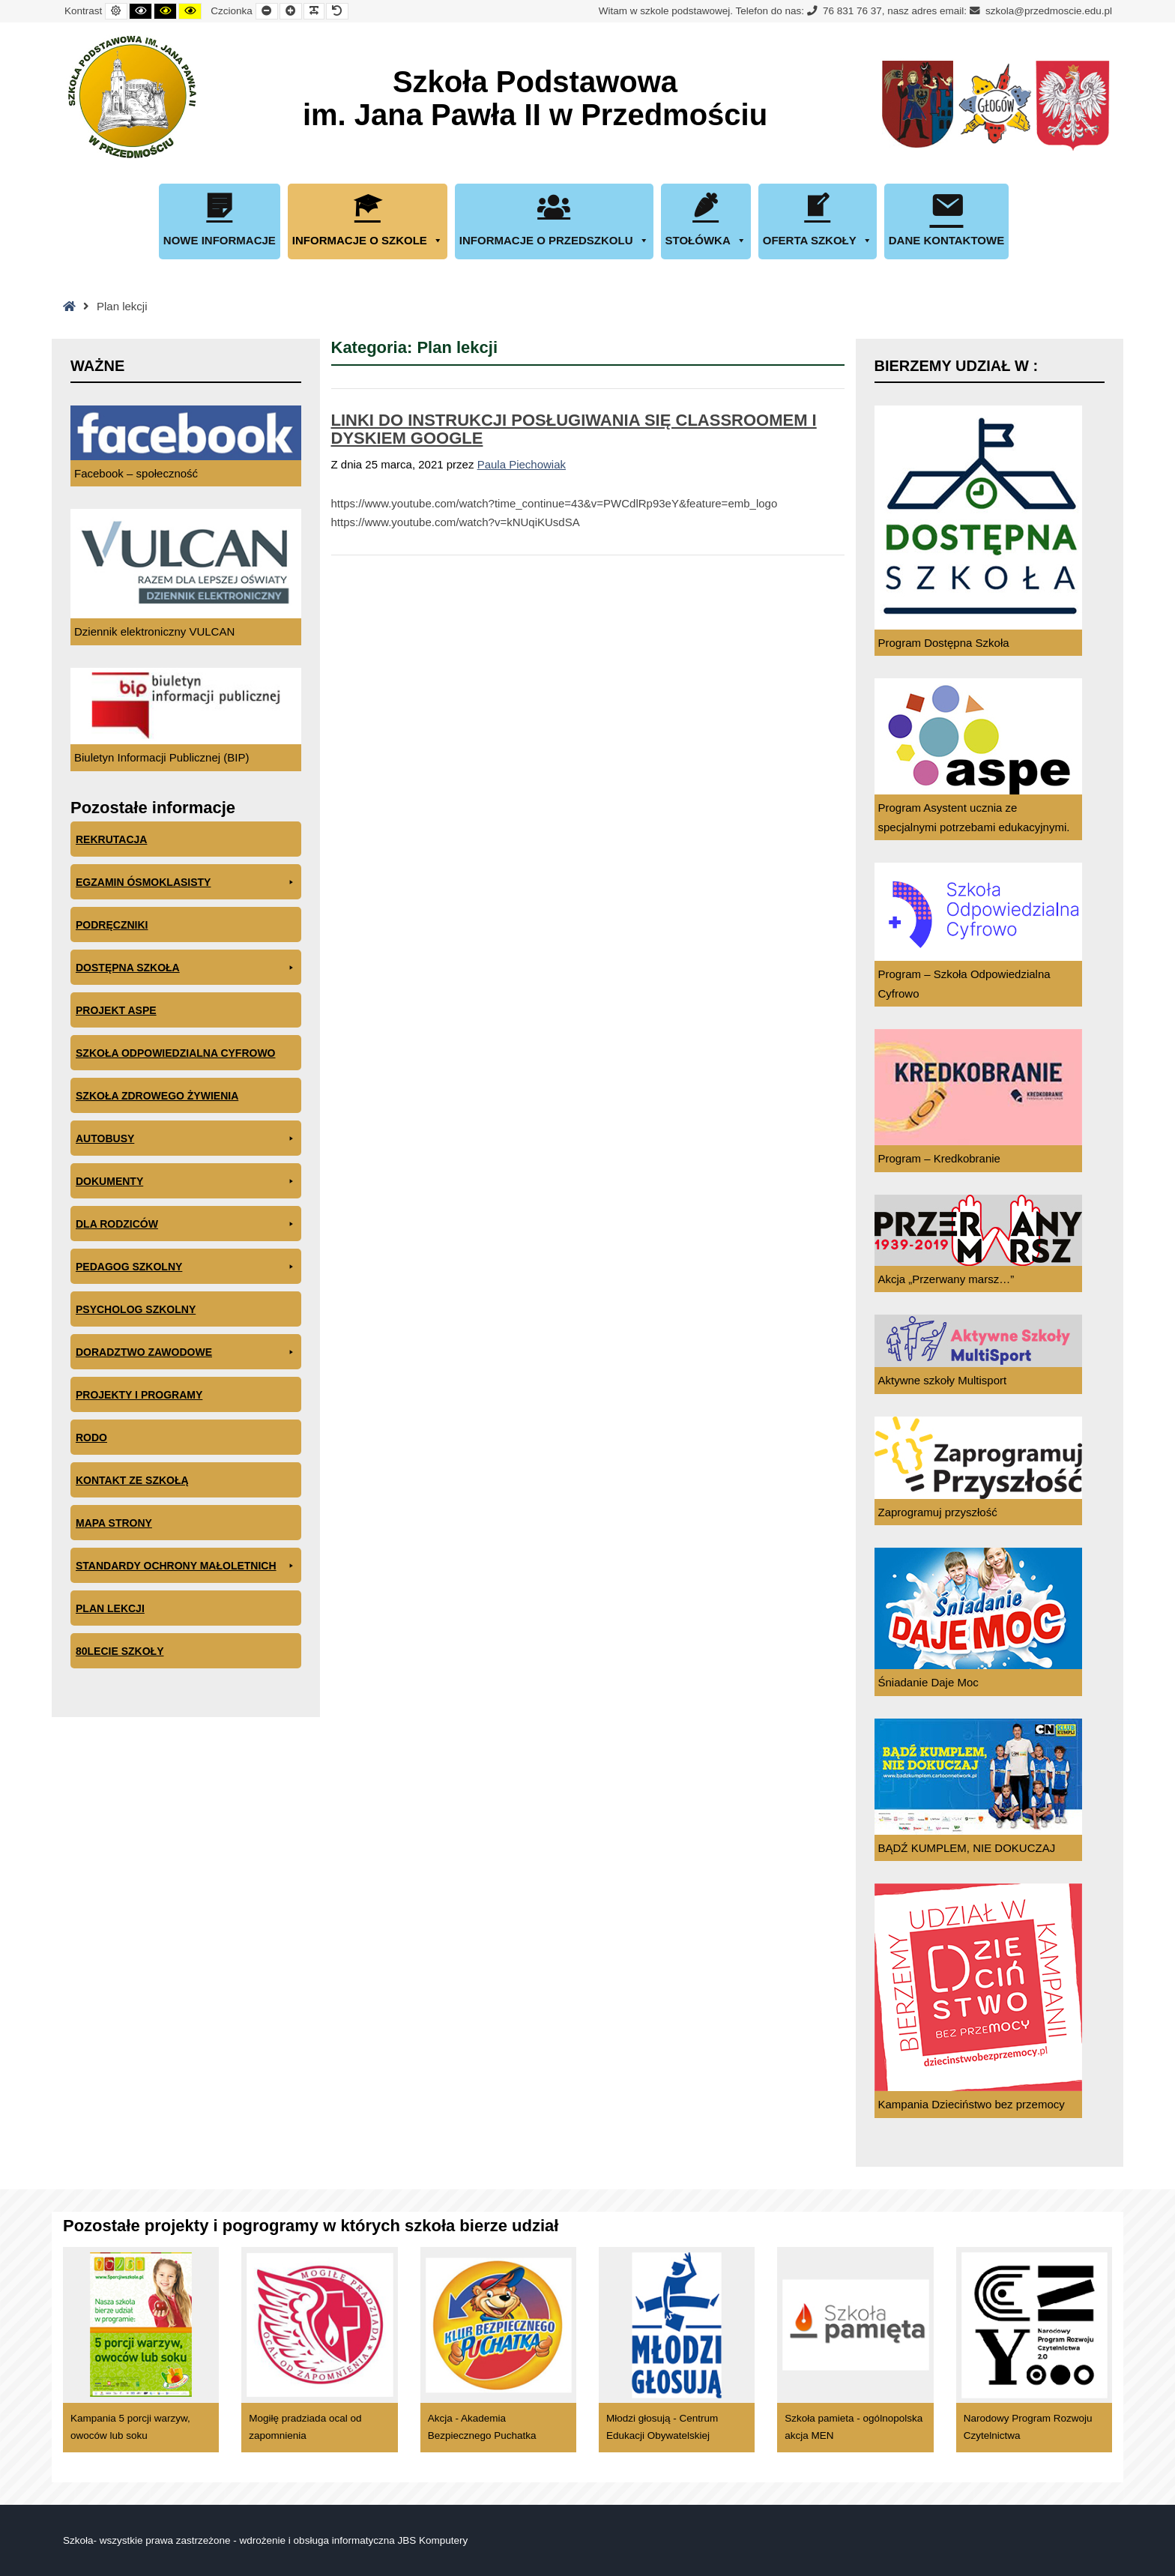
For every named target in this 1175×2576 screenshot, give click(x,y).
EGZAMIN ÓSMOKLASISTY (186, 882)
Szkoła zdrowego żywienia (157, 1096)
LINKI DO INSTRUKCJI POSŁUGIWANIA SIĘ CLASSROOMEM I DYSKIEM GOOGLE (574, 429)
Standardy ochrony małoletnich (186, 1566)
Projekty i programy (139, 1395)
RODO (91, 1438)
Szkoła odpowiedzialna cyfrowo (176, 1053)
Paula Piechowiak (521, 464)
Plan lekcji (110, 1608)
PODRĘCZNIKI (112, 925)
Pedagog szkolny (186, 1267)
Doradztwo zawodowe (186, 1352)
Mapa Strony (114, 1523)
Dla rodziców (186, 1224)
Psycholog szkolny (136, 1309)
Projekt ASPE (116, 1010)
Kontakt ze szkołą (132, 1480)
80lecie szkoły (119, 1651)
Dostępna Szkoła (186, 968)
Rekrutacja (111, 839)
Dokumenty (186, 1181)
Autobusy (186, 1139)
